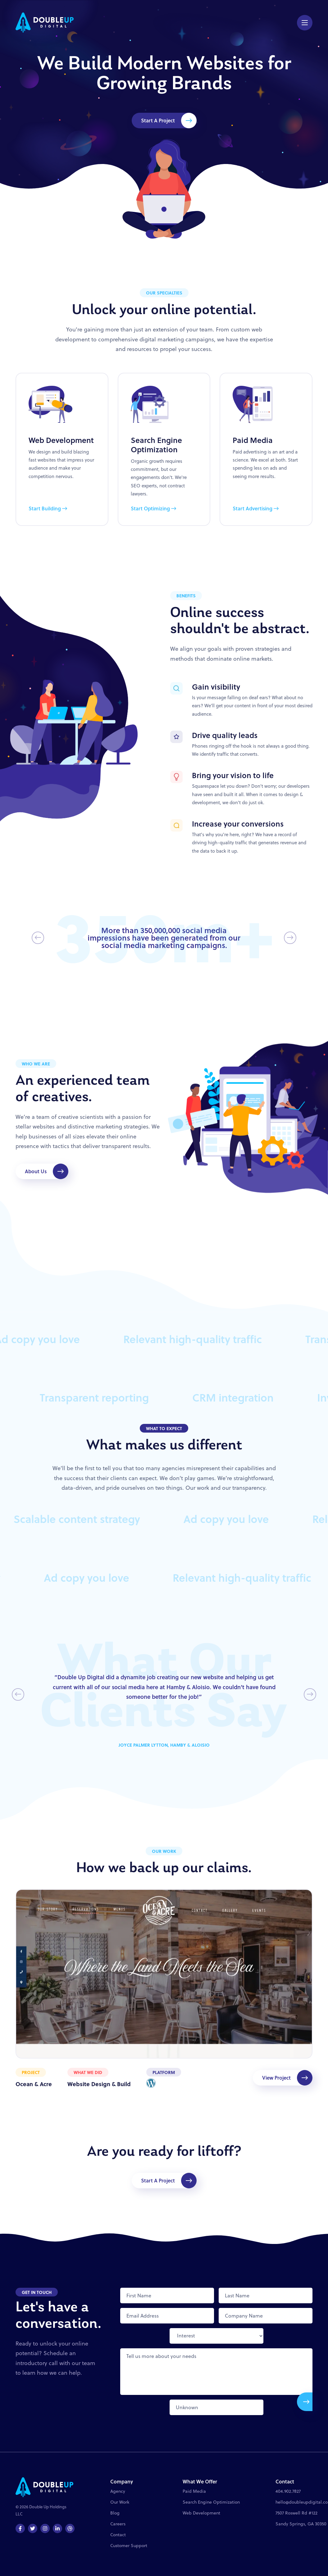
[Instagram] (45, 2528)
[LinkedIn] (57, 2528)
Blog (115, 2513)
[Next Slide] (290, 938)
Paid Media (194, 2491)
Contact (118, 2535)
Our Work (119, 2502)
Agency (117, 2491)
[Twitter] (32, 2528)
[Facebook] (20, 2528)
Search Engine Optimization (211, 2502)
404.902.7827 (288, 2491)
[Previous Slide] (38, 938)
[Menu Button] (304, 22)
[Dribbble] (70, 2528)
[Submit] (304, 2401)
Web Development (201, 2513)
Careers (117, 2524)
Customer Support (128, 2545)
